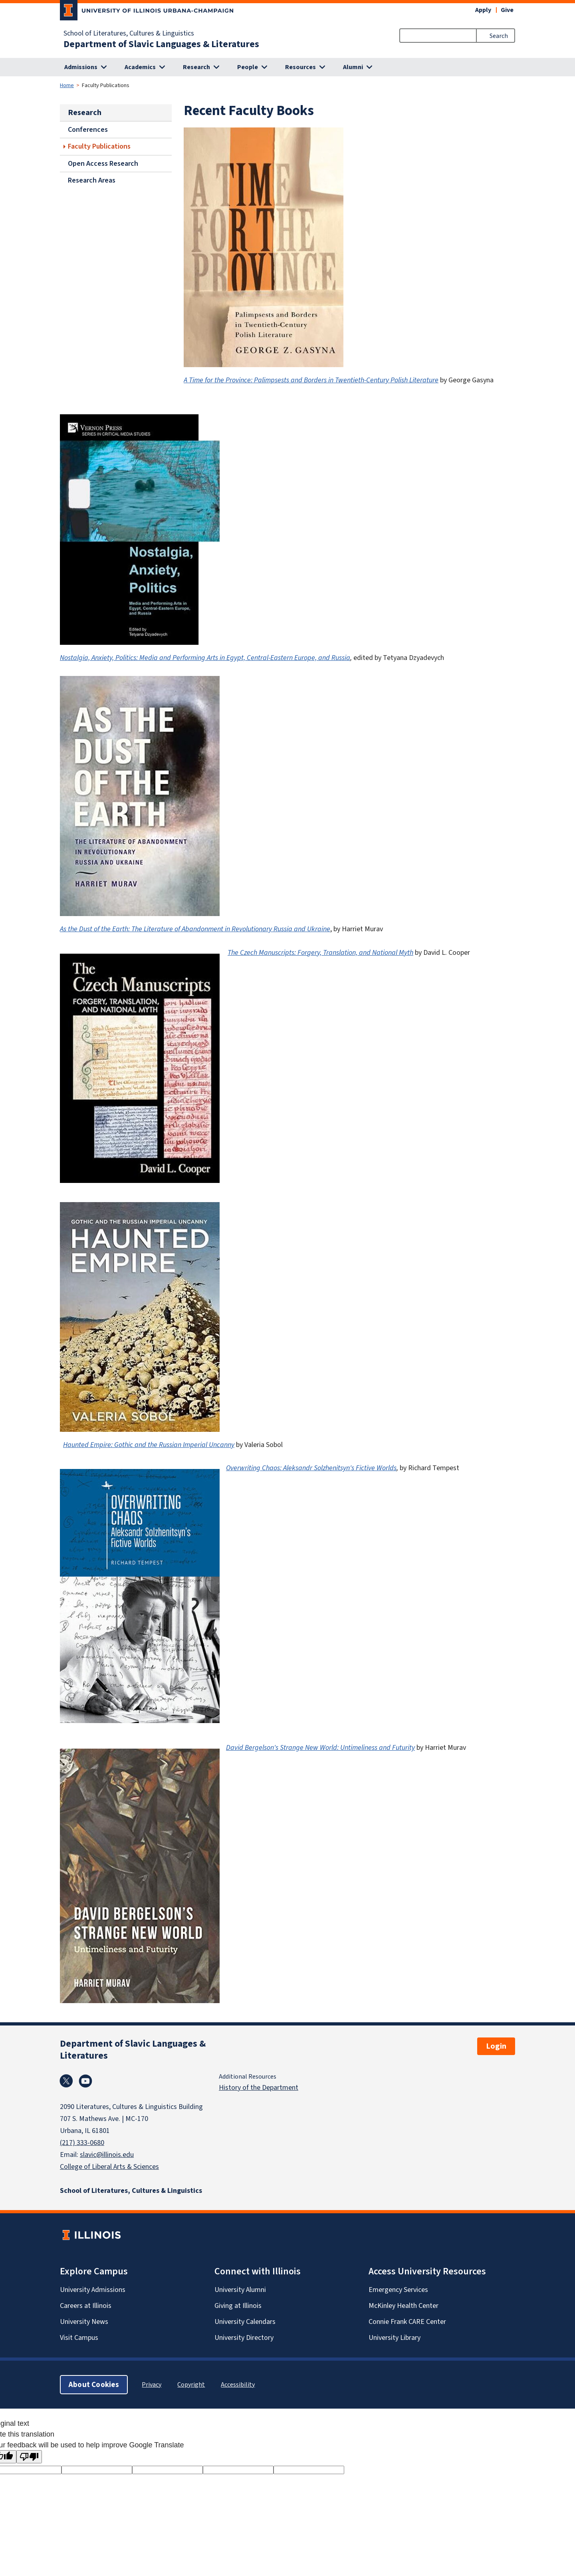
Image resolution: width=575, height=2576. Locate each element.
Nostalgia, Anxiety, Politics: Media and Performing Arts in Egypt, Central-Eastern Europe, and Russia (205, 657)
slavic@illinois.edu (107, 2154)
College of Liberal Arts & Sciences (109, 2166)
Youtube (85, 2081)
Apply (483, 10)
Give (507, 10)
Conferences (88, 129)
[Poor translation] (29, 2456)
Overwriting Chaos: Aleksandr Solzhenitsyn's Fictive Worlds (311, 1468)
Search (499, 36)
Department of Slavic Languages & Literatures (161, 44)
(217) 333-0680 (82, 2142)
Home (67, 85)
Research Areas (91, 180)
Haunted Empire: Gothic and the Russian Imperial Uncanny (148, 1444)
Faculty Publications (99, 146)
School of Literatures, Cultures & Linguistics (128, 33)
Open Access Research (103, 163)
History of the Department (258, 2087)
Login (496, 2046)
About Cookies (94, 2384)
